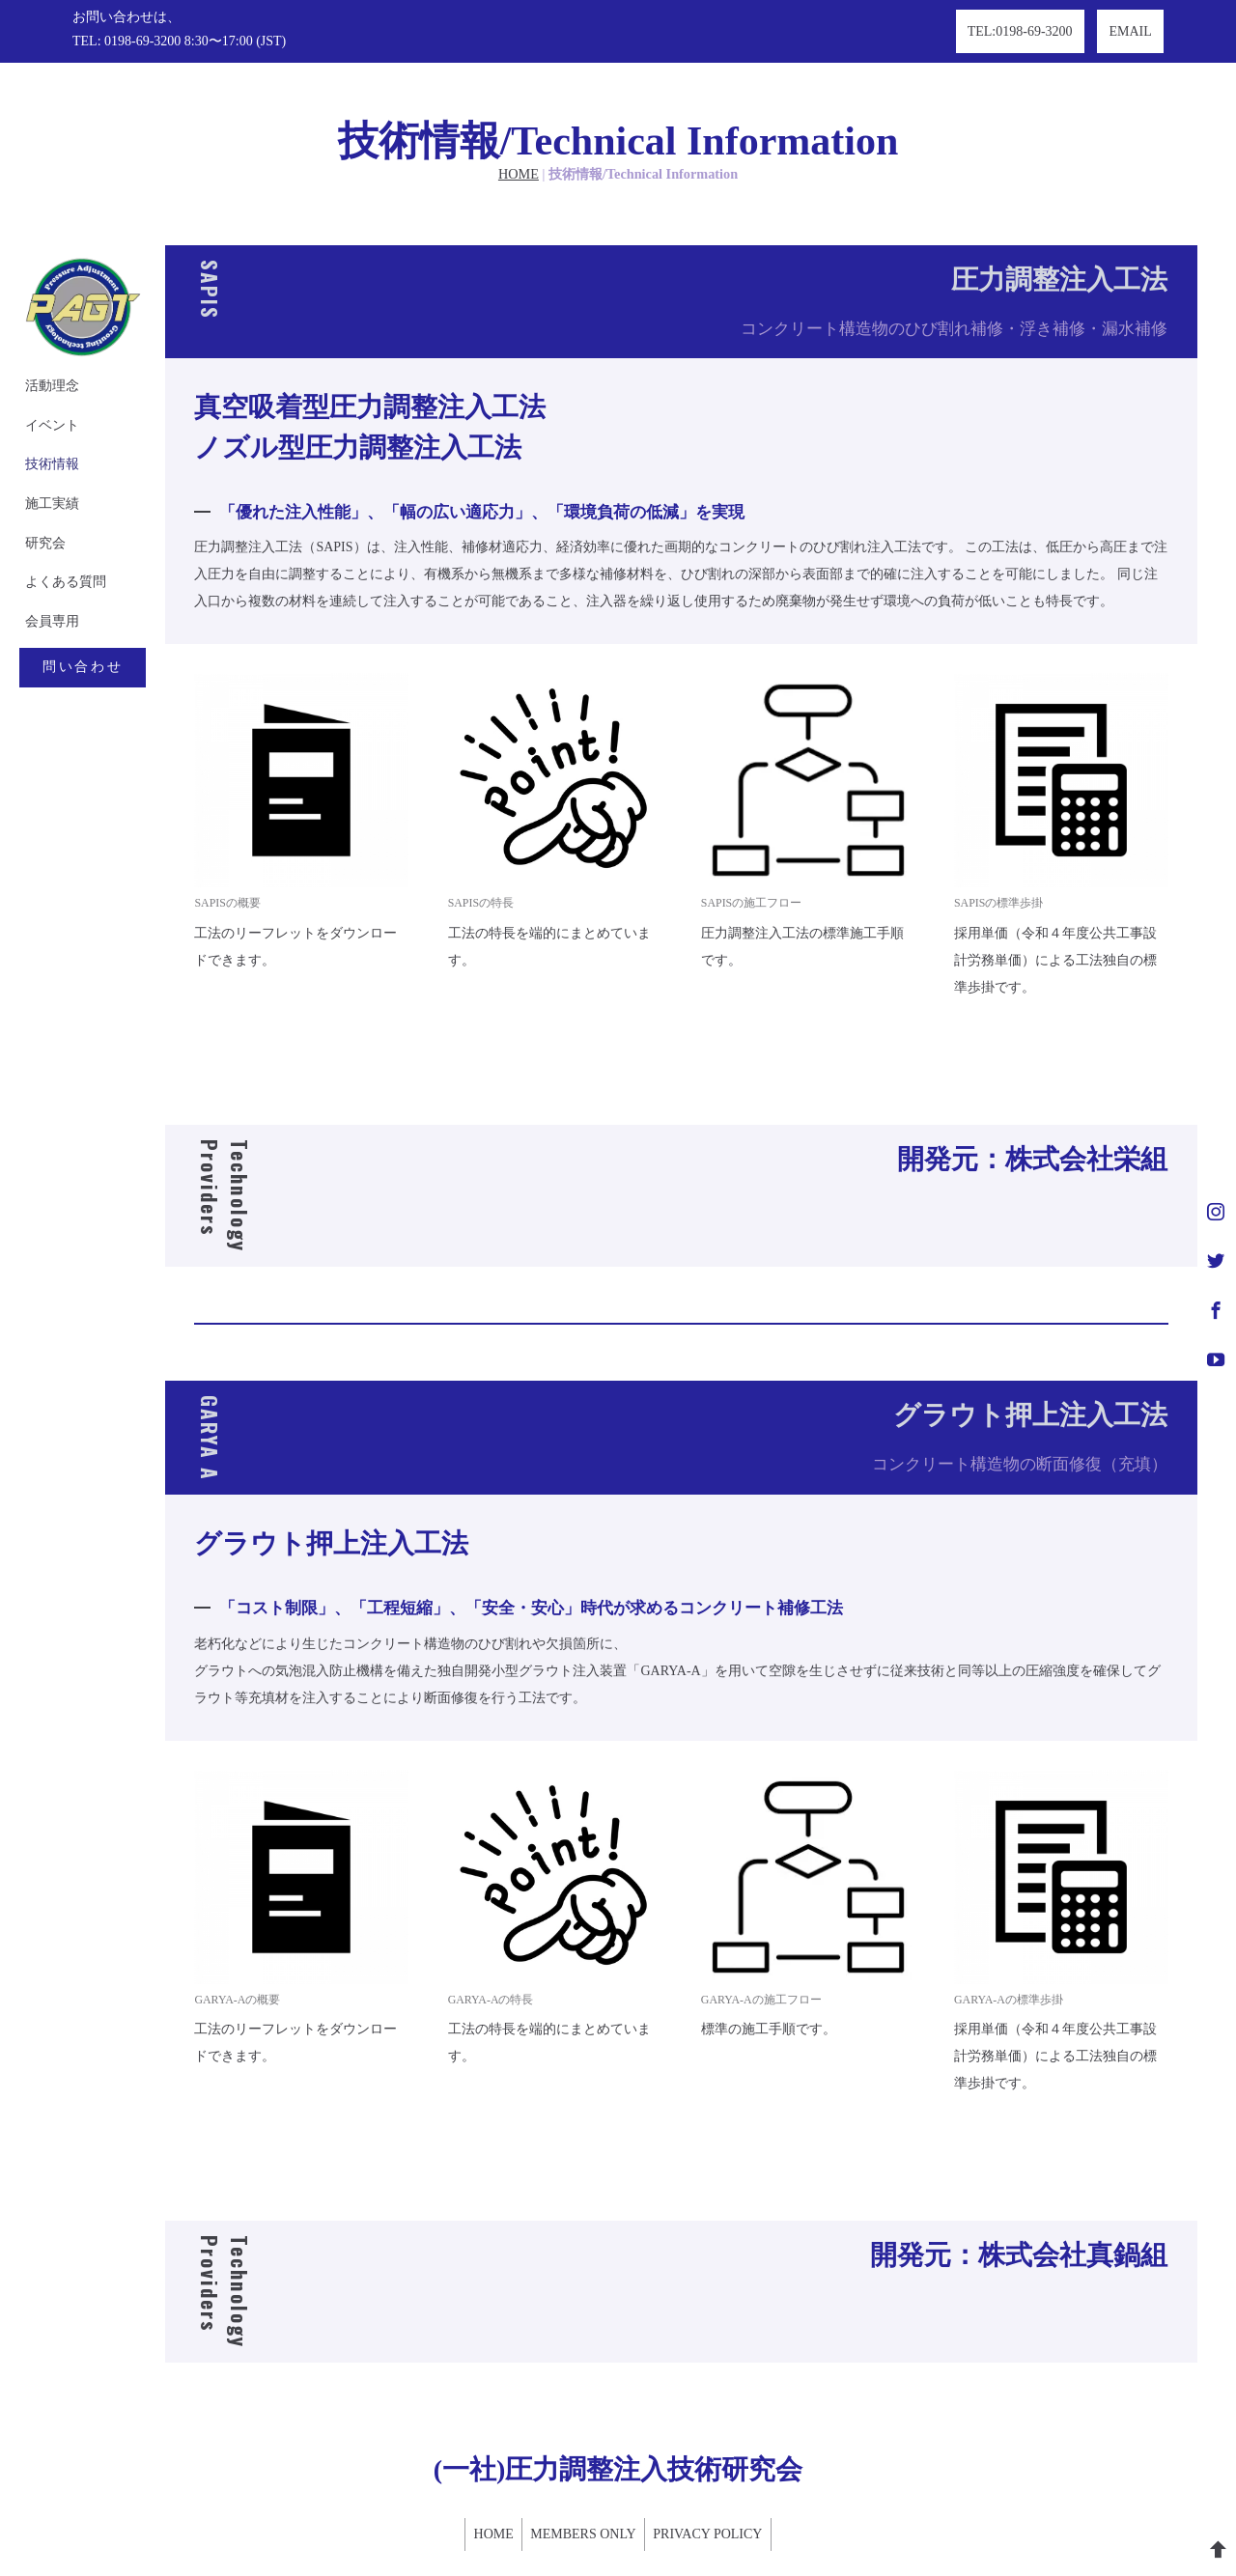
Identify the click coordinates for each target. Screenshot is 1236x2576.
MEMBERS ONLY (582, 2484)
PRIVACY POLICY (718, 2484)
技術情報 (46, 405)
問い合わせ (96, 613)
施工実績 (46, 445)
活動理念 (46, 324)
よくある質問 (59, 526)
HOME (518, 111)
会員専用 (46, 567)
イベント (46, 364)
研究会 (39, 486)
